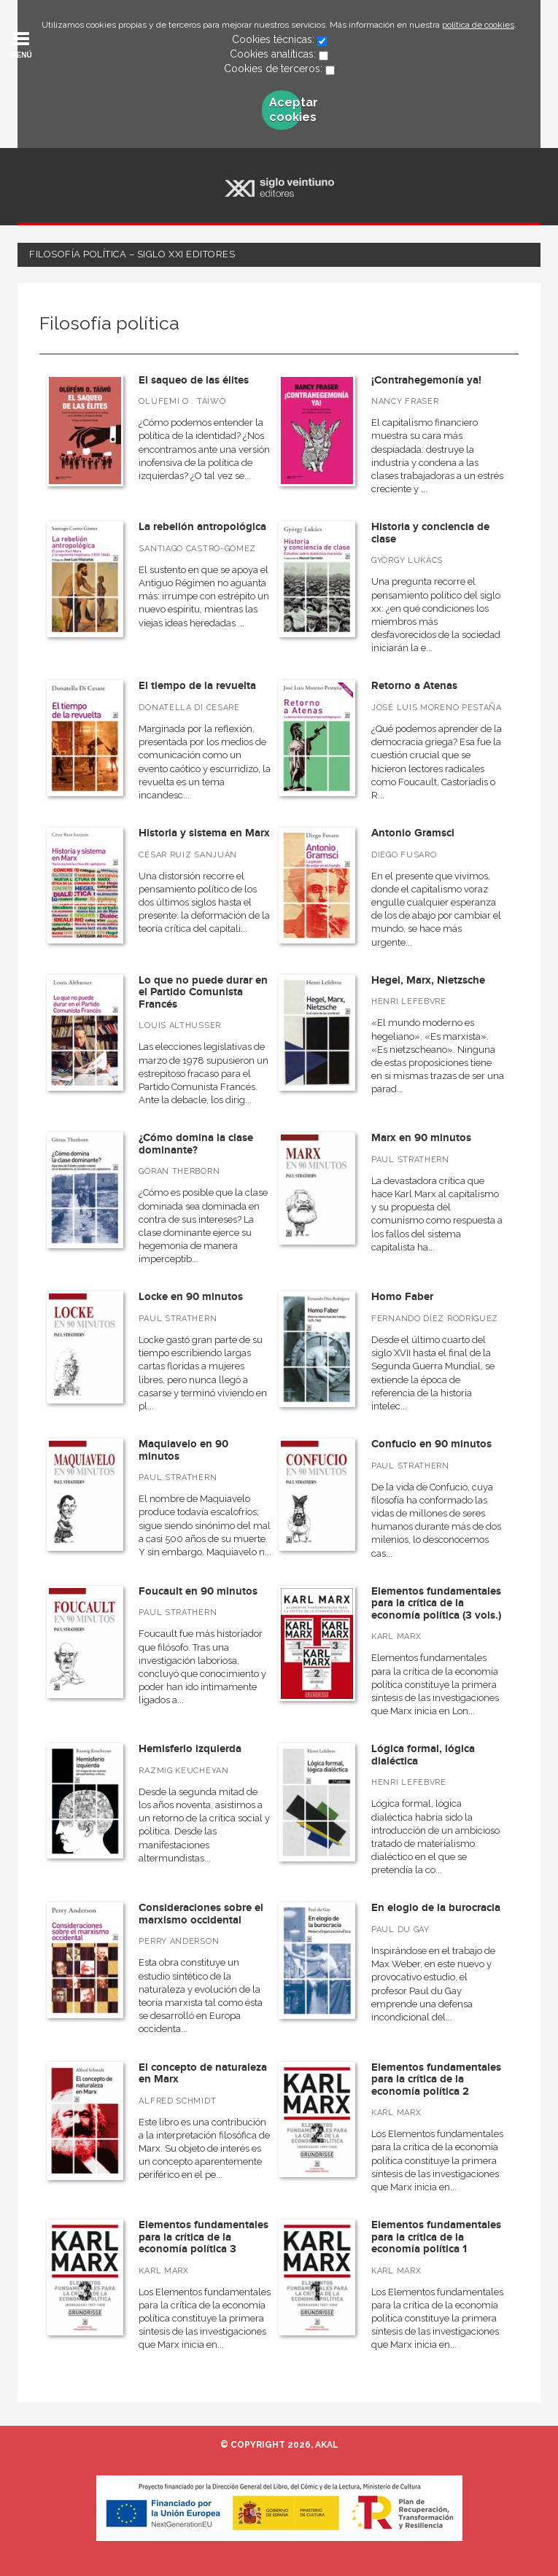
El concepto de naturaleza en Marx (203, 2074)
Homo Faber (402, 1297)
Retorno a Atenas (414, 686)
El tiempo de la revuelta (197, 686)
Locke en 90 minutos (191, 1297)
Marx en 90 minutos (421, 1138)
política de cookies (478, 25)
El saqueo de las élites (194, 380)
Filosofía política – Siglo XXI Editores (132, 254)
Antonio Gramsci (412, 833)
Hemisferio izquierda (190, 1749)
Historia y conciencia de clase (430, 533)
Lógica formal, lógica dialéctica (423, 1755)
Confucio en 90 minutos (431, 1444)
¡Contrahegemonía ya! (426, 380)
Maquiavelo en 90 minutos (183, 1450)
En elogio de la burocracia (435, 1908)
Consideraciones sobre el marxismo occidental (201, 1914)
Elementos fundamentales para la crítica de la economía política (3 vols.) (436, 1603)
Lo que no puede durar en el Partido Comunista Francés (203, 992)
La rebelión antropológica (202, 527)
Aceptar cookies (285, 110)
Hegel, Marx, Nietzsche (428, 980)
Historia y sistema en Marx (204, 833)
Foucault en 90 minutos (198, 1591)
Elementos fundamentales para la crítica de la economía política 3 (203, 2237)
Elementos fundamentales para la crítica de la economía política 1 (436, 2237)
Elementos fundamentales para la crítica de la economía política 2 (436, 2079)
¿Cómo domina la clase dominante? (196, 1144)
